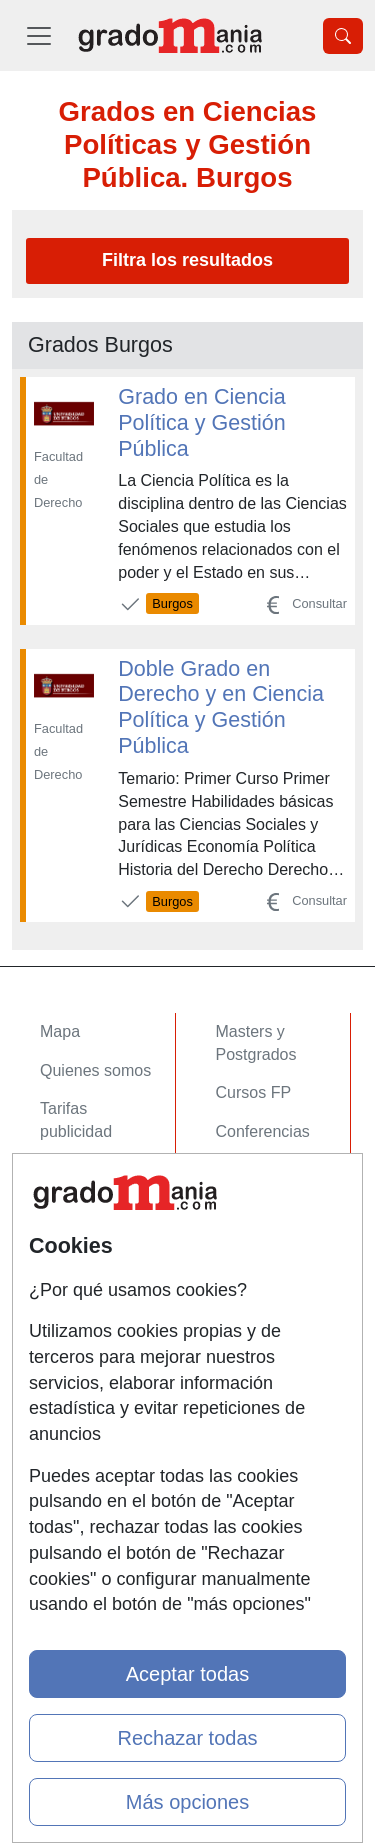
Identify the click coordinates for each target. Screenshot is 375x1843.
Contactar (74, 1294)
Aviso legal (78, 1371)
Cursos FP (254, 1092)
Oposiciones (260, 1232)
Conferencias (263, 1131)
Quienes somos (95, 1070)
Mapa (60, 1031)
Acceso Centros (96, 1232)
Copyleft (69, 1410)
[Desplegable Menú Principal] (39, 35)
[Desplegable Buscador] (343, 36)
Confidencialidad (99, 1332)
